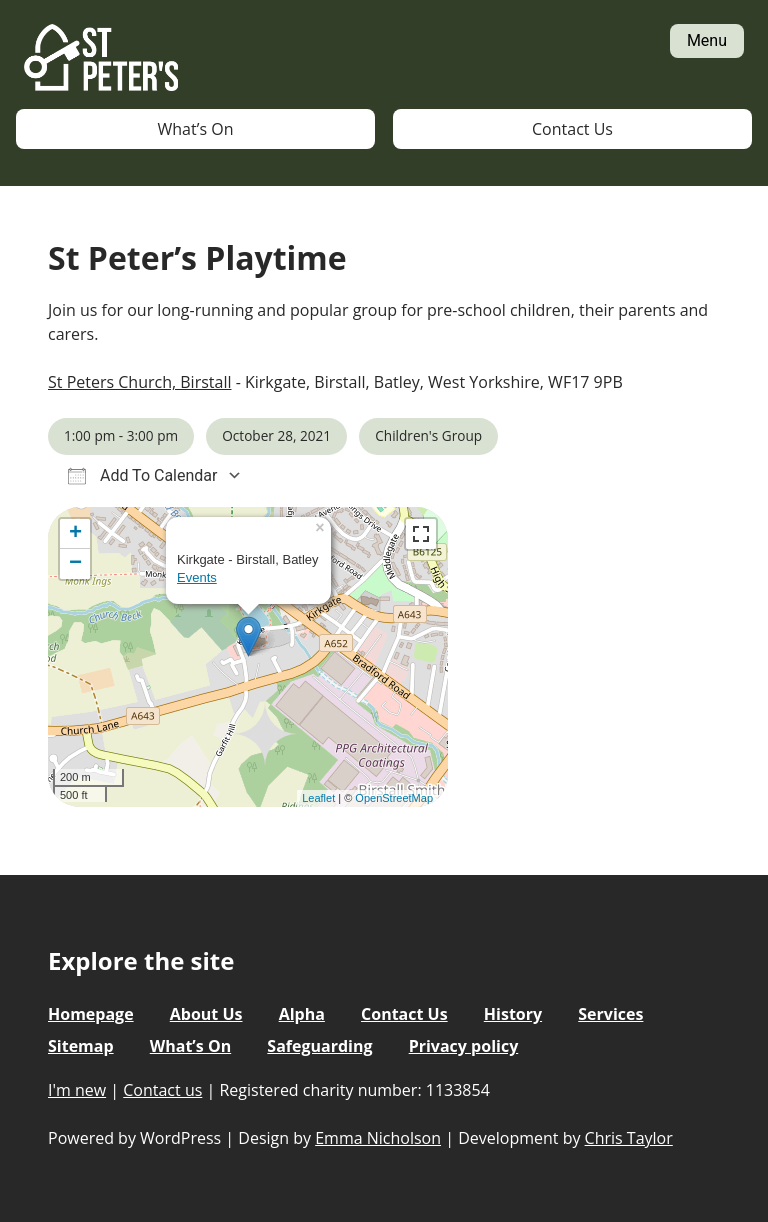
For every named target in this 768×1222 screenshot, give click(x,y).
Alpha (302, 1014)
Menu (707, 40)
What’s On (196, 129)
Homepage (91, 1014)
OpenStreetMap (394, 798)
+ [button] (75, 534)
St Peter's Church (101, 58)
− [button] (75, 564)
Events (197, 577)
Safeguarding (319, 1046)
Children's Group (428, 435)
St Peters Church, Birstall (139, 382)
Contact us (162, 1090)
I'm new (77, 1090)
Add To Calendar (142, 475)
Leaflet (318, 798)
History (513, 1014)
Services (610, 1014)
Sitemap (81, 1046)
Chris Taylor (629, 1138)
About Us (206, 1014)
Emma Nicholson (378, 1138)
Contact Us (572, 129)
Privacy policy (464, 1046)
